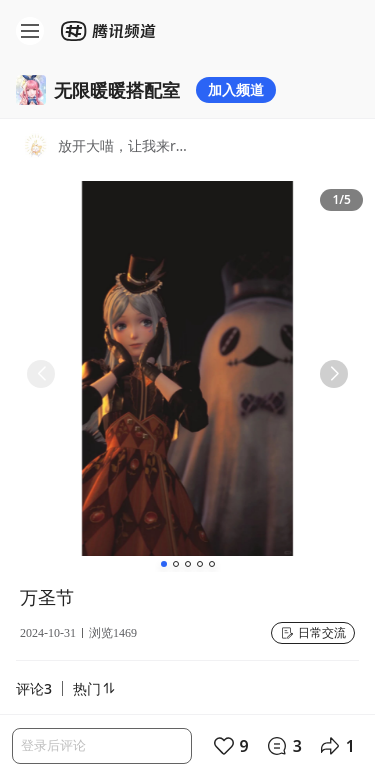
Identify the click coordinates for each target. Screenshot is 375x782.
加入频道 (236, 89)
